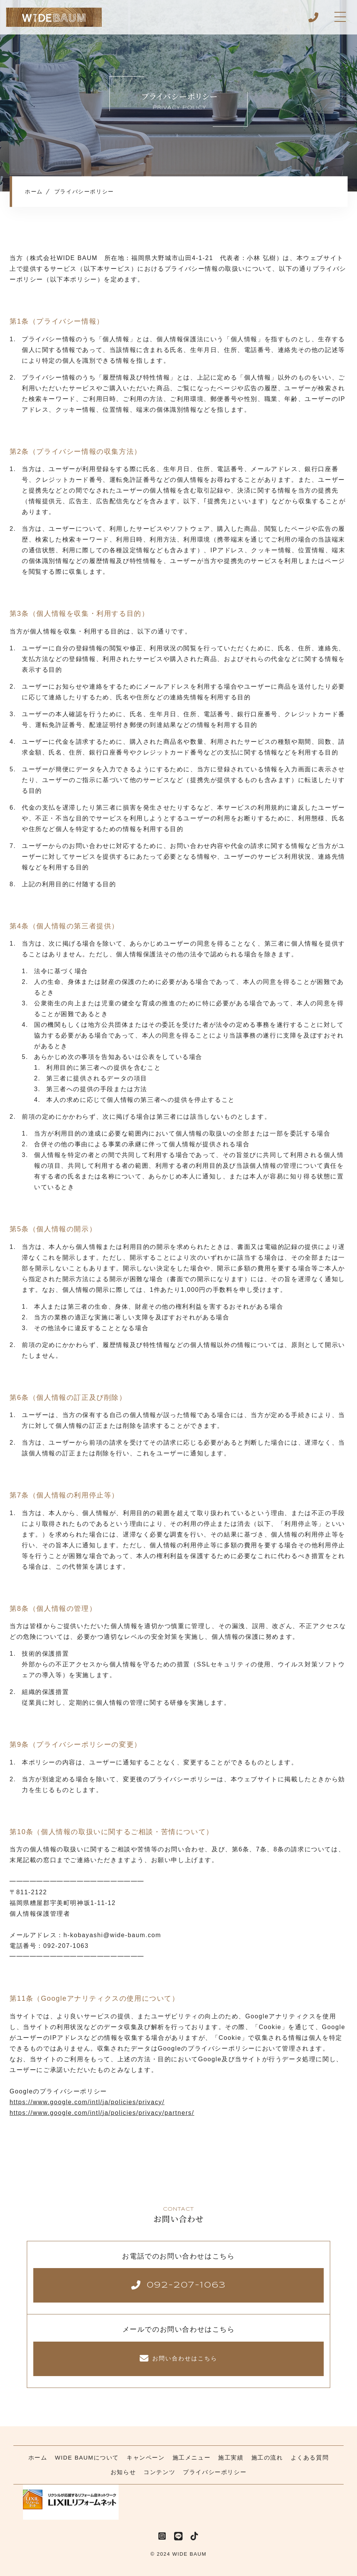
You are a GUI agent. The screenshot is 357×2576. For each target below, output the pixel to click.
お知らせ (123, 2472)
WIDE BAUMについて (87, 2457)
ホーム (37, 2457)
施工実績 (230, 2457)
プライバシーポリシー (214, 2472)
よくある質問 (310, 2457)
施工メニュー (192, 2457)
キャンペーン (146, 2457)
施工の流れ (267, 2457)
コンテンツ (159, 2472)
